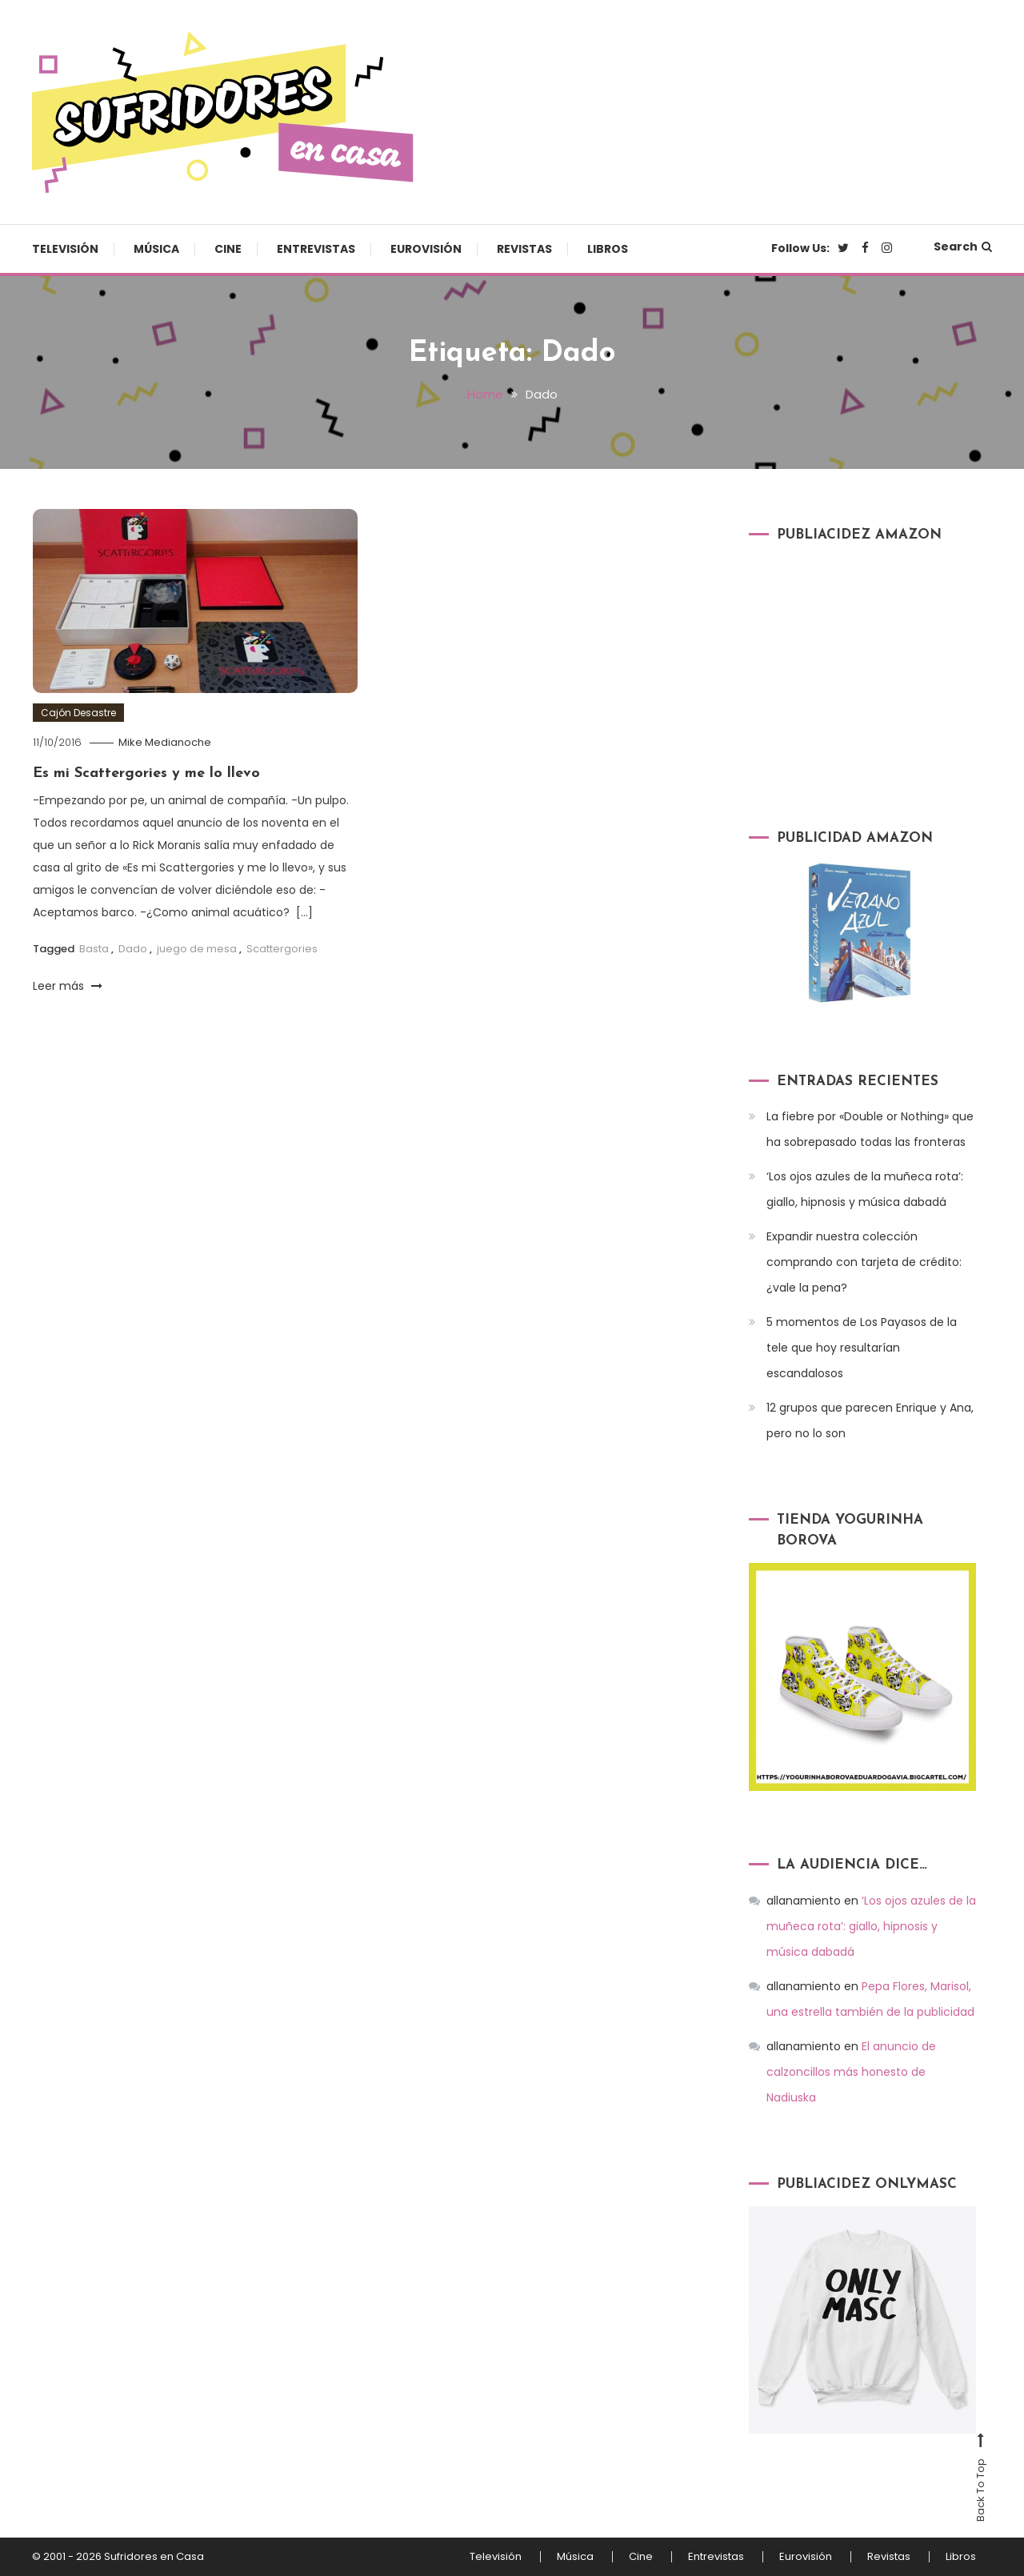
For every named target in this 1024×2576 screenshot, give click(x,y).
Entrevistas (316, 249)
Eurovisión (426, 249)
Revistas (524, 249)
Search (963, 246)
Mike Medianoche (164, 742)
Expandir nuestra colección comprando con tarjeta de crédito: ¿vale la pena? (864, 1262)
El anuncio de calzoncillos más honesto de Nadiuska (851, 2071)
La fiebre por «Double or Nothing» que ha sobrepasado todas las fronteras (870, 1129)
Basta (94, 948)
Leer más (67, 986)
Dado (132, 948)
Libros (607, 249)
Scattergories (282, 948)
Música (156, 249)
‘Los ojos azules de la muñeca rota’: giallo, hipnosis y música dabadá (864, 1189)
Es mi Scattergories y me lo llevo (146, 773)
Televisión (65, 249)
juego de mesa (197, 948)
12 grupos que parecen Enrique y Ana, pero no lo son (870, 1420)
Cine (228, 249)
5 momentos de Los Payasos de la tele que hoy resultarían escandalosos (861, 1347)
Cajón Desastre (78, 712)
